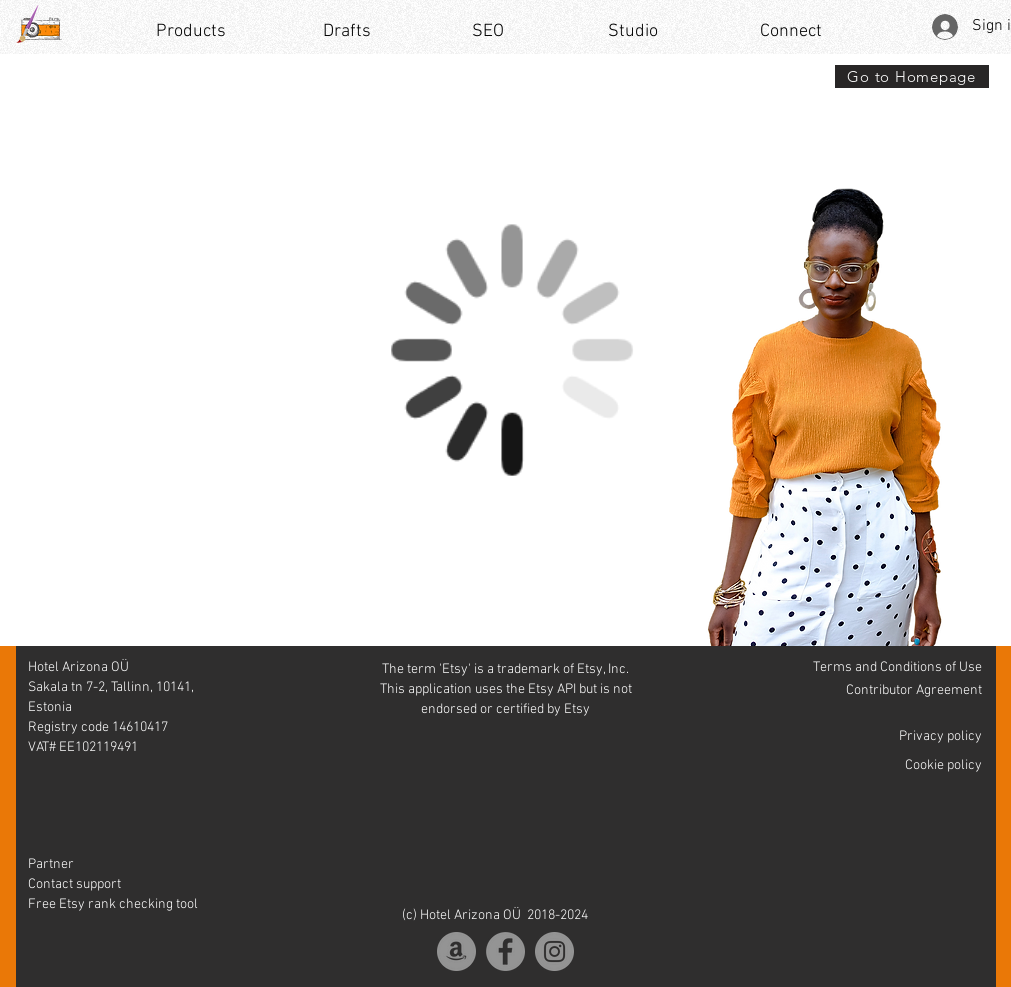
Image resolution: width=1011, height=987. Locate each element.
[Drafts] (347, 32)
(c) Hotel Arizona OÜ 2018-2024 (495, 915)
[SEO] (488, 32)
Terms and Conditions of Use (897, 667)
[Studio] (633, 32)
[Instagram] (554, 951)
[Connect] (791, 32)
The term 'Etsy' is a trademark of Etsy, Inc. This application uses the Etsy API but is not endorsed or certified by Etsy (506, 689)
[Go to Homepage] (912, 76)
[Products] (191, 32)
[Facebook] (505, 951)
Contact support (74, 884)
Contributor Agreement (914, 690)
